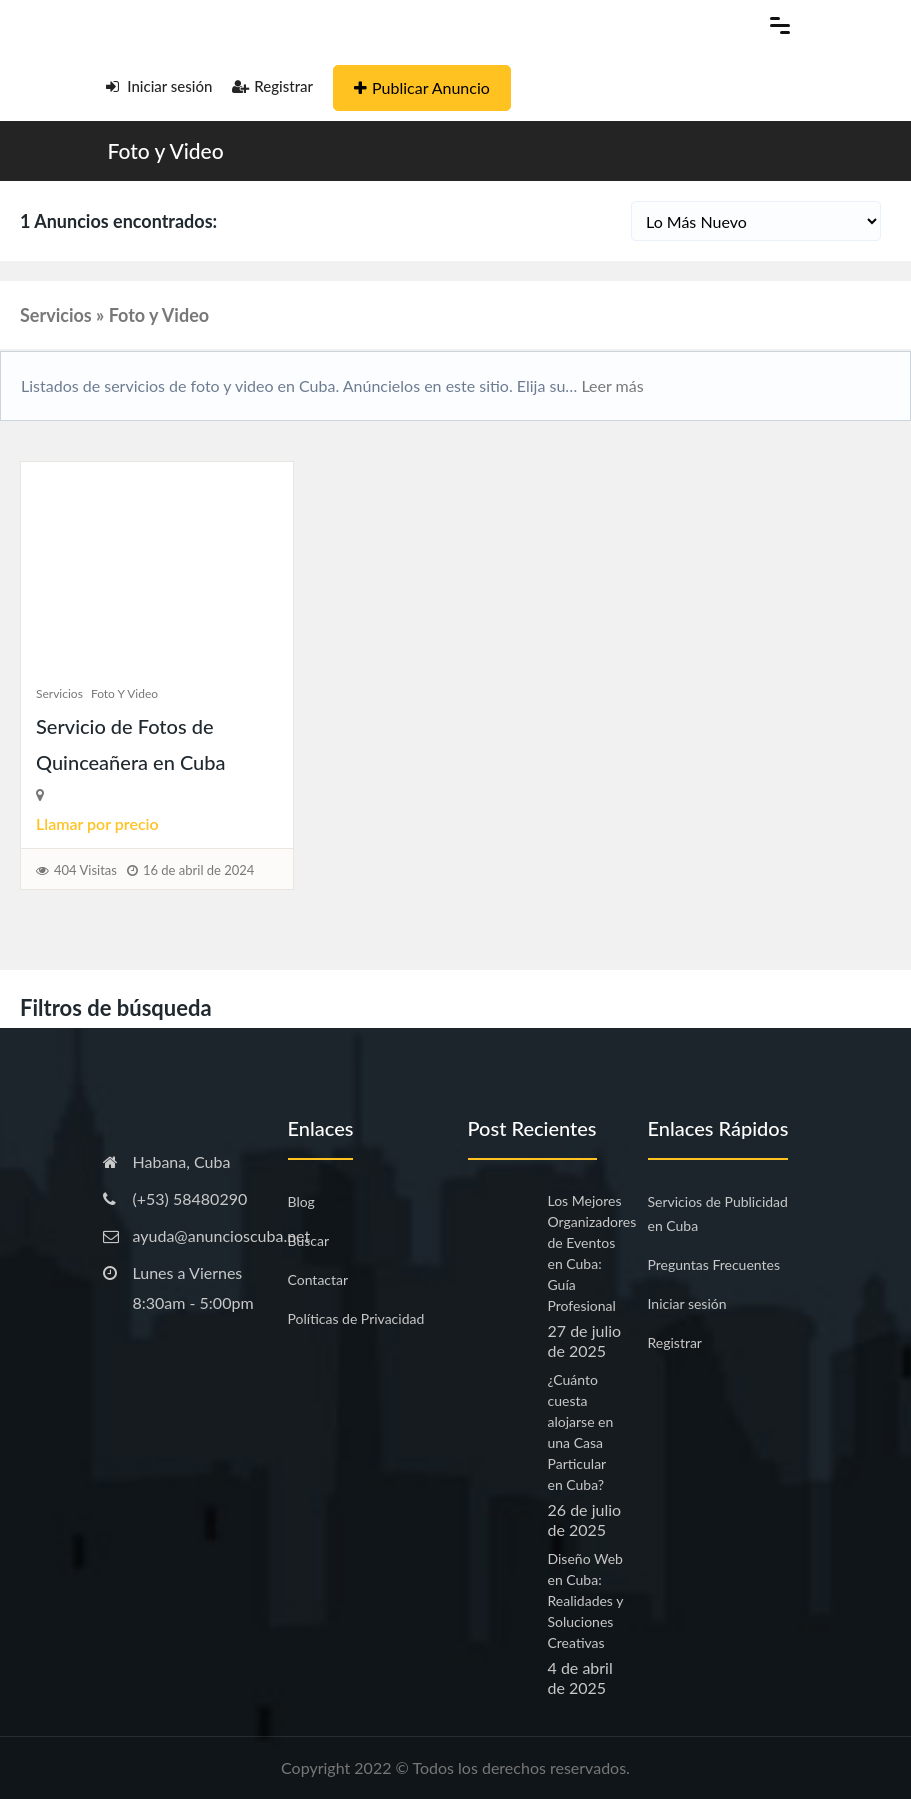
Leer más (610, 385)
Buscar (309, 1240)
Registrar (272, 86)
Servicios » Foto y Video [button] (114, 315)
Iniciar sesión (159, 86)
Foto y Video (166, 150)
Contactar (318, 1279)
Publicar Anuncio (422, 87)
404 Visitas (85, 870)
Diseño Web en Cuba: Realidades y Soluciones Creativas (586, 1600)
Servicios (59, 693)
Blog (301, 1201)
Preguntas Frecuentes (714, 1264)
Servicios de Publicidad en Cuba (718, 1213)
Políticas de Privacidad (356, 1318)
